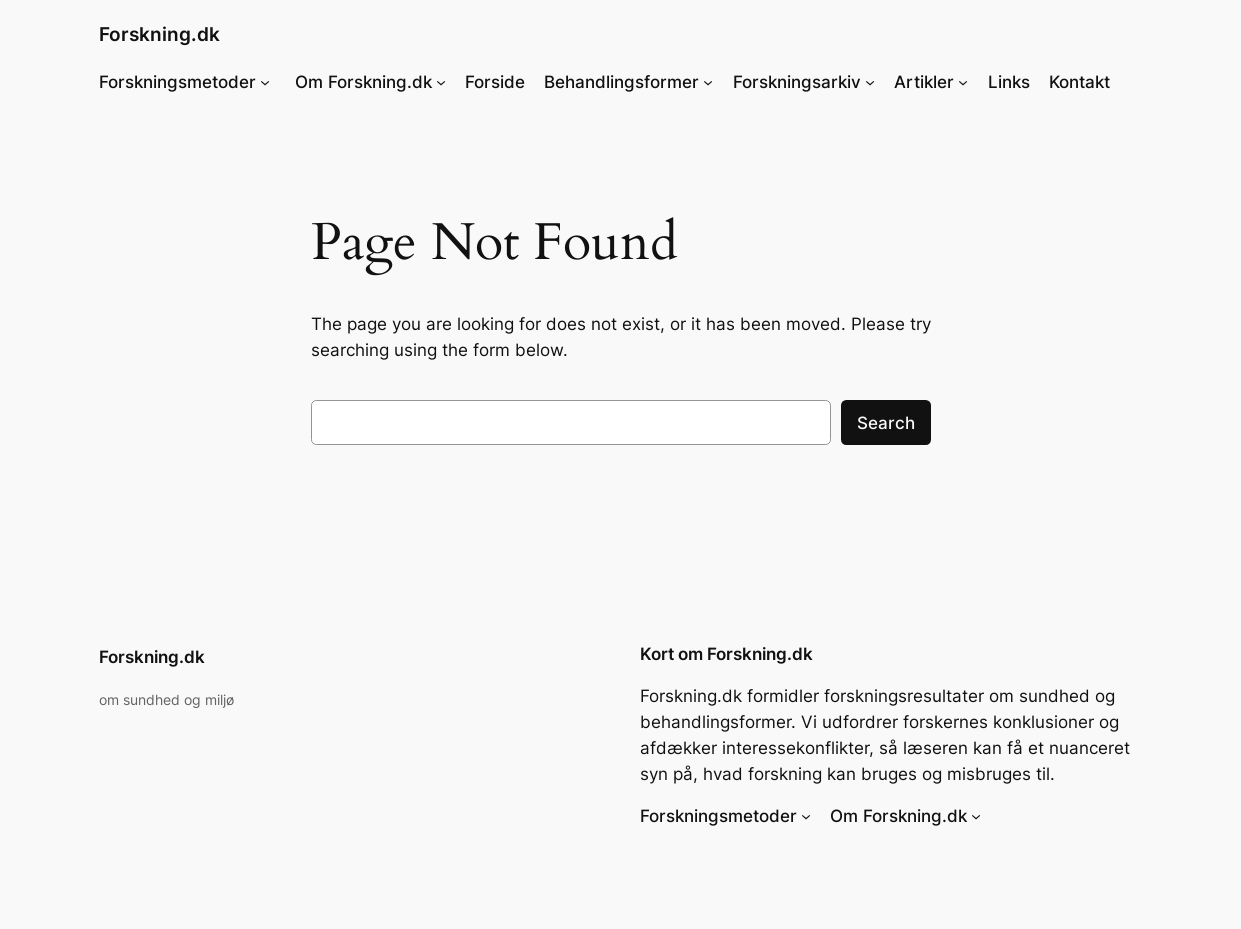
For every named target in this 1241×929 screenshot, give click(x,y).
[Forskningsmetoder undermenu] (265, 82)
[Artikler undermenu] (963, 82)
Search (886, 423)
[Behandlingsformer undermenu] (708, 82)
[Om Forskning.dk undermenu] (441, 82)
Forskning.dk (159, 34)
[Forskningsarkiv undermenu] (870, 82)
